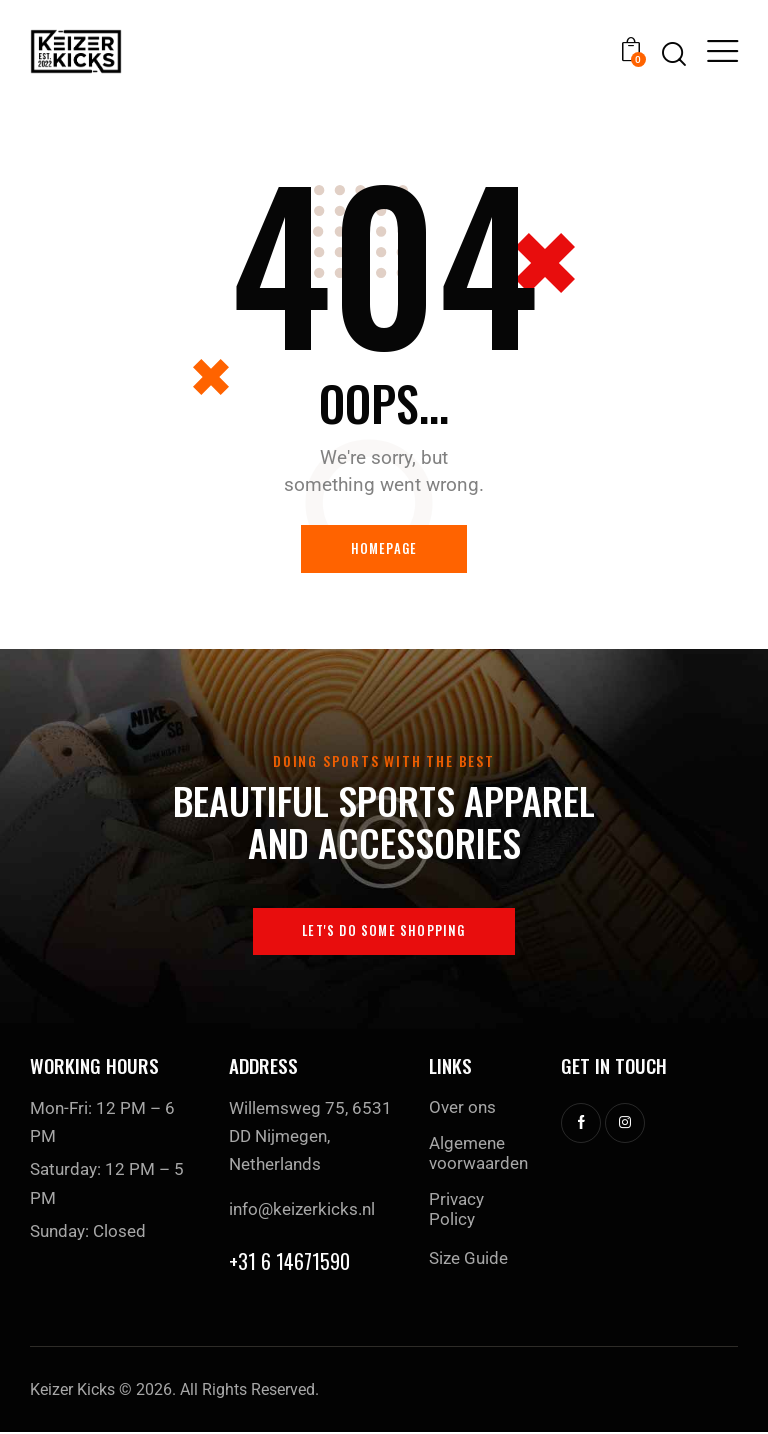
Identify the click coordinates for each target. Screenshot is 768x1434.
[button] (722, 50)
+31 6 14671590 (289, 1263)
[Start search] (674, 54)
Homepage (384, 549)
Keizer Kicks (72, 1391)
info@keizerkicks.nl (302, 1210)
